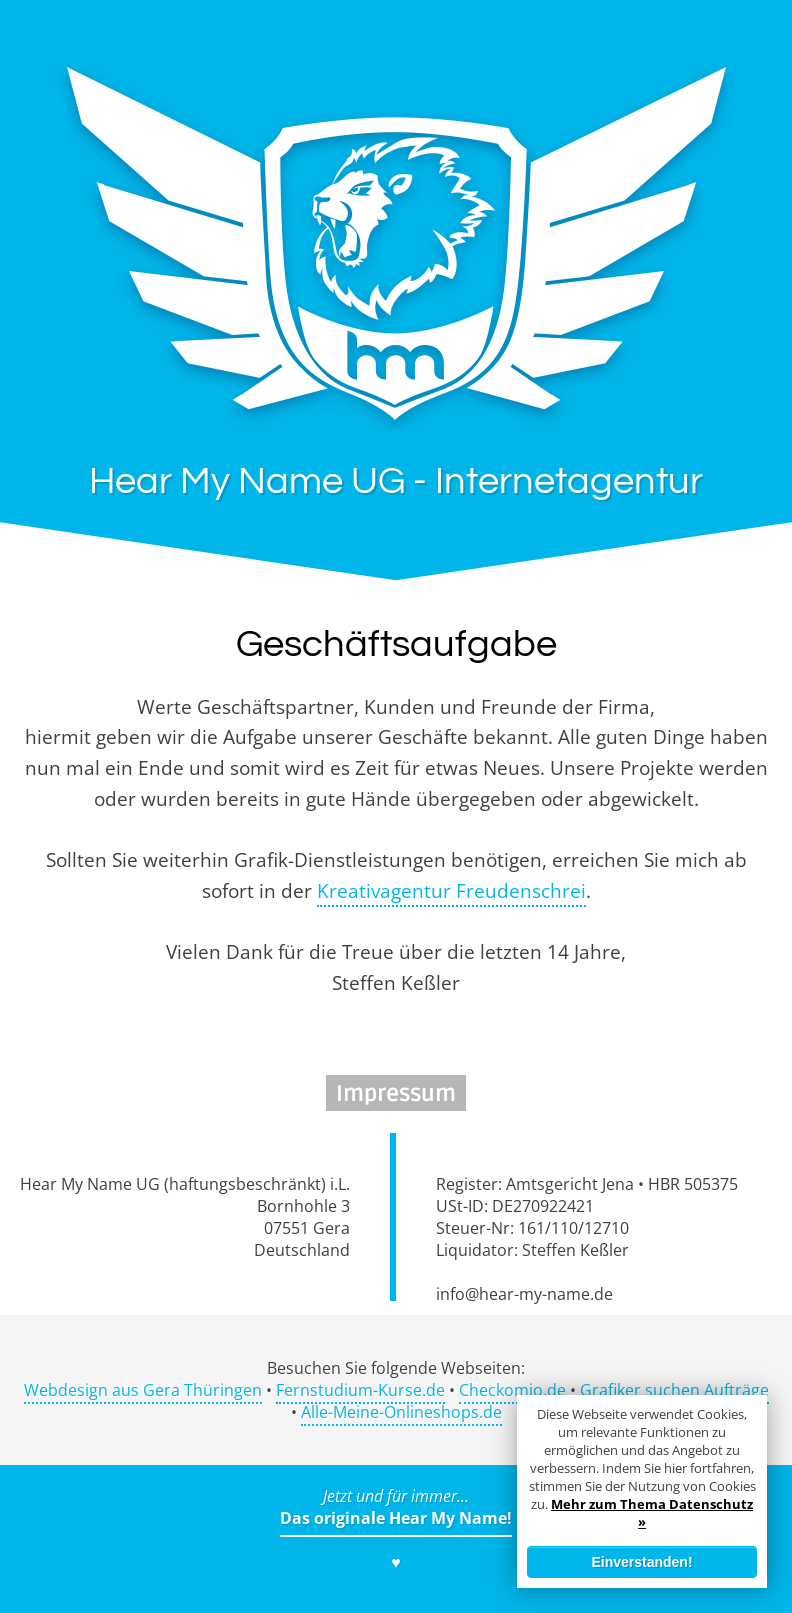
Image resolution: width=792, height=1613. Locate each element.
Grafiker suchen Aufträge (674, 1390)
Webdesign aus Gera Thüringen (143, 1390)
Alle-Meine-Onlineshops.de (401, 1412)
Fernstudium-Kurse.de (360, 1390)
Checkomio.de (512, 1390)
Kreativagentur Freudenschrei (451, 890)
